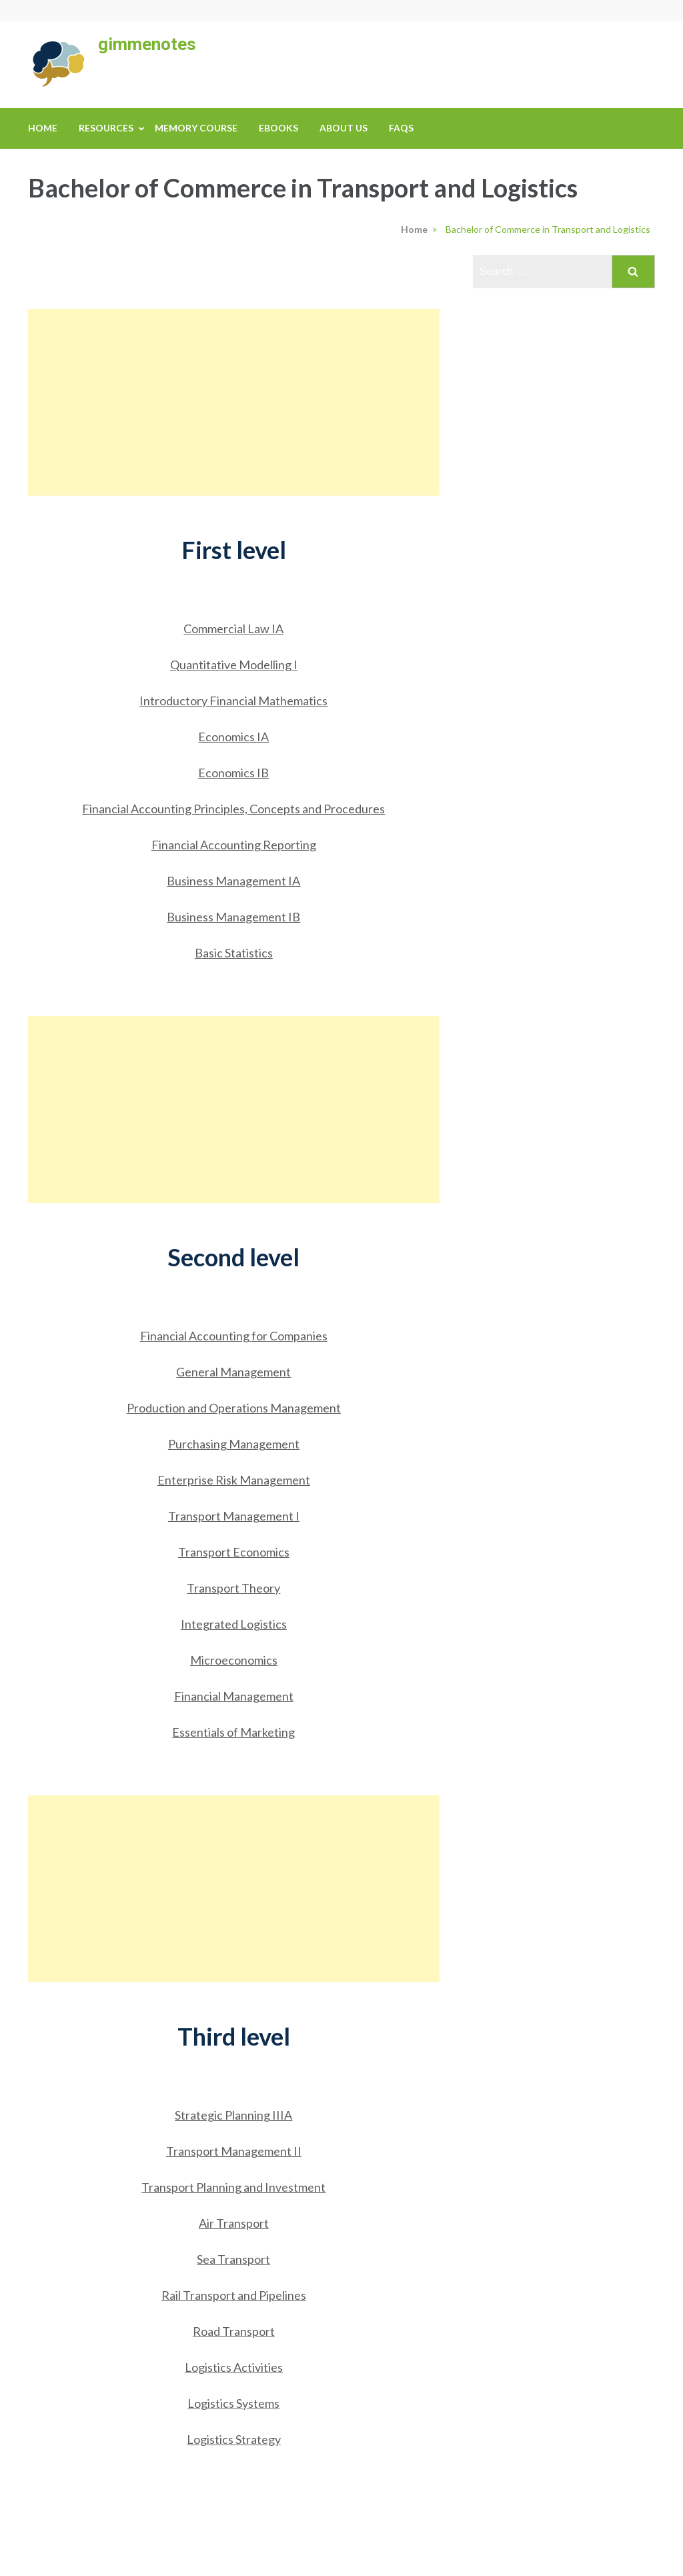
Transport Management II (233, 2151)
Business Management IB (233, 916)
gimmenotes (147, 44)
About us (343, 127)
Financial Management (233, 1696)
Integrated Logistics (234, 1624)
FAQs (401, 127)
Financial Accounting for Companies (233, 1335)
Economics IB (233, 772)
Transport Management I (233, 1516)
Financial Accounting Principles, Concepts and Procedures (233, 808)
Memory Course (196, 127)
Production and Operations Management (234, 1407)
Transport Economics (233, 1552)
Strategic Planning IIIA (233, 2115)
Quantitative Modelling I (233, 664)
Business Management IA (233, 880)
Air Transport (234, 2223)
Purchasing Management (233, 1443)
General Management (233, 1371)
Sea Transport (233, 2259)
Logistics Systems (233, 2403)
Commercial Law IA (233, 628)
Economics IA (233, 736)
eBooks (278, 127)
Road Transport (234, 2331)
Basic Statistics (234, 952)
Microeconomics (233, 1660)
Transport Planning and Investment (233, 2187)
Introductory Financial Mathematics (233, 700)
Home (42, 127)
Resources (106, 127)
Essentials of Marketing (233, 1732)
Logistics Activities (234, 2367)
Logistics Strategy (234, 2439)
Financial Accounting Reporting (233, 844)
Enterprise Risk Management (233, 1479)
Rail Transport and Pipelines (233, 2295)
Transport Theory (233, 1588)
